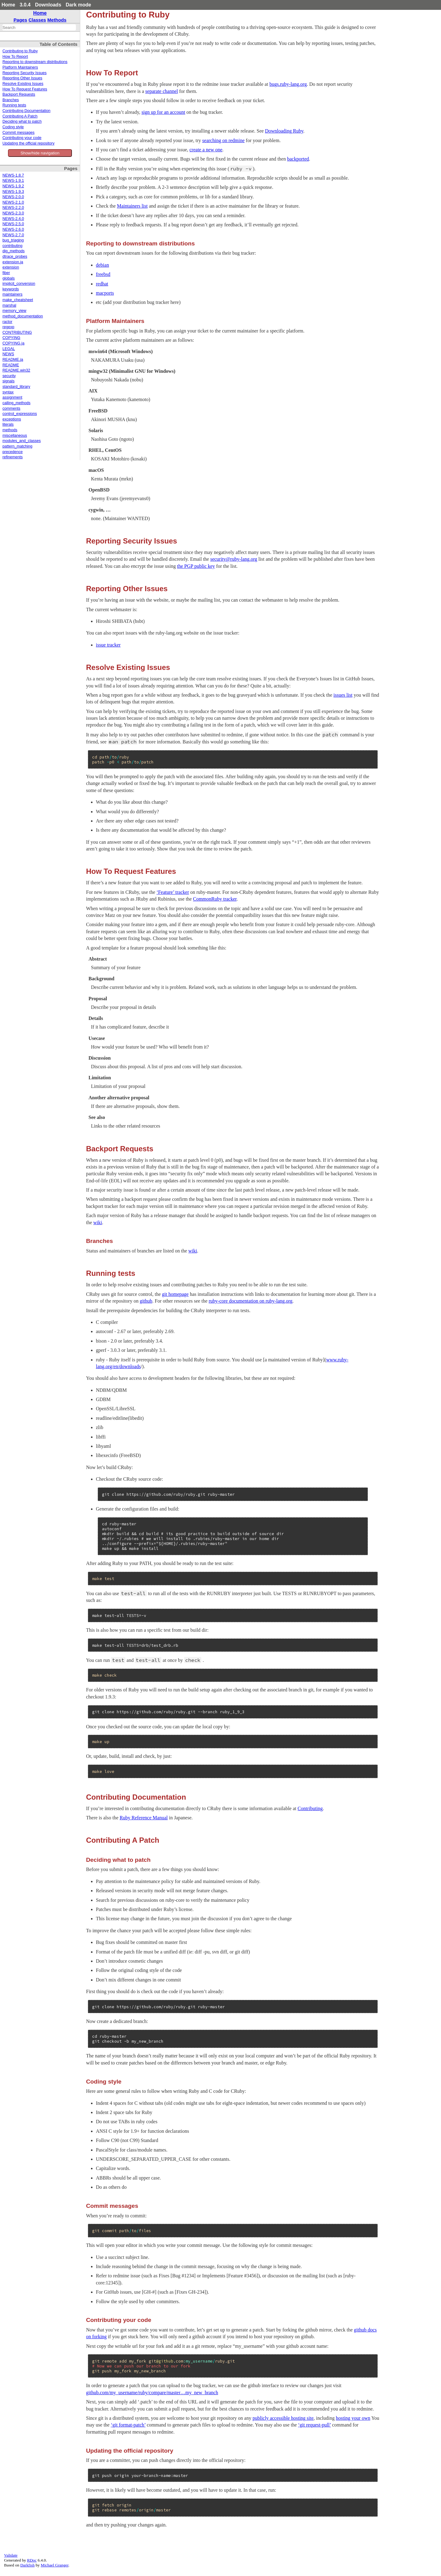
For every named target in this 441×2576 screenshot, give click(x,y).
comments (11, 408)
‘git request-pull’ (314, 2424)
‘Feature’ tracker (172, 892)
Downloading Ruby (284, 130)
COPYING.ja (13, 343)
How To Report (15, 56)
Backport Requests (18, 94)
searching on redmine (223, 140)
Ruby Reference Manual (143, 1817)
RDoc (32, 2560)
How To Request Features (24, 89)
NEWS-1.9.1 (13, 180)
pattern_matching (17, 446)
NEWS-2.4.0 (13, 219)
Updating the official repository (28, 143)
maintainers (12, 294)
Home (8, 4)
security (9, 376)
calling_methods (16, 403)
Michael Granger (55, 2565)
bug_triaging (13, 240)
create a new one (206, 149)
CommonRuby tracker (215, 899)
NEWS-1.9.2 (13, 186)
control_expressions (19, 414)
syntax (8, 392)
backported (298, 158)
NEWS (8, 354)
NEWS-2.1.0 (13, 202)
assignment (12, 397)
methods (9, 430)
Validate (11, 2555)
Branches (10, 100)
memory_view (14, 311)
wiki (97, 1222)
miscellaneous (14, 435)
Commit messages (18, 132)
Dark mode (78, 4)
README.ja (12, 359)
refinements (12, 457)
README (10, 365)
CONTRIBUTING (17, 332)
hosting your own (353, 2418)
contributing (12, 246)
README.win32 (16, 370)
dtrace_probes (14, 256)
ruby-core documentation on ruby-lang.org (251, 1301)
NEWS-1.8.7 (13, 175)
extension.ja (12, 262)
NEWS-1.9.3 (13, 191)
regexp (8, 327)
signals (8, 381)
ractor (7, 322)
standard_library (16, 386)
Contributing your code (21, 138)
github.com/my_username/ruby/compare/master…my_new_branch (152, 2392)
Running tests (14, 105)
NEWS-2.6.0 (13, 229)
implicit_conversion (18, 283)
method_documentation (22, 316)
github (146, 1301)
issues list (342, 695)
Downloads (48, 4)
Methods (56, 19)
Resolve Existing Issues (22, 84)
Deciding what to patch (21, 121)
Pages (20, 19)
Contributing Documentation (26, 111)
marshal (9, 305)
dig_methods (13, 251)
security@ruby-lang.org (233, 559)
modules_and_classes (21, 441)
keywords (10, 289)
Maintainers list (132, 206)
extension (10, 267)
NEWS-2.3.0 (13, 213)
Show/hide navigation (40, 153)
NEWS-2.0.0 (13, 197)
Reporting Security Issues (24, 73)
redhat (102, 283)
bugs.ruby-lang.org (288, 84)
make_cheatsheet (17, 300)
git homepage (175, 1294)
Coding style (13, 127)
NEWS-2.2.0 (13, 207)
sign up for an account (163, 112)
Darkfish (27, 2565)
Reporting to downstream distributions (34, 62)
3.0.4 (25, 4)
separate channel (161, 91)
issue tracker (108, 644)
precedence (12, 452)
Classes (37, 19)
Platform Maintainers (20, 67)
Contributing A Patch (19, 116)
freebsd (103, 274)
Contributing (310, 1808)
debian (102, 265)
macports (105, 293)
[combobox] (39, 27)
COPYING (11, 338)
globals (8, 278)
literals (8, 424)
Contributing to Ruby (20, 51)
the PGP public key (196, 566)
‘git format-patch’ (128, 2424)
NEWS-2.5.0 (13, 224)
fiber (6, 273)
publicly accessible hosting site (283, 2418)
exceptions (11, 419)
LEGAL (8, 349)
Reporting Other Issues (22, 78)
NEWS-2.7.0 (13, 235)
